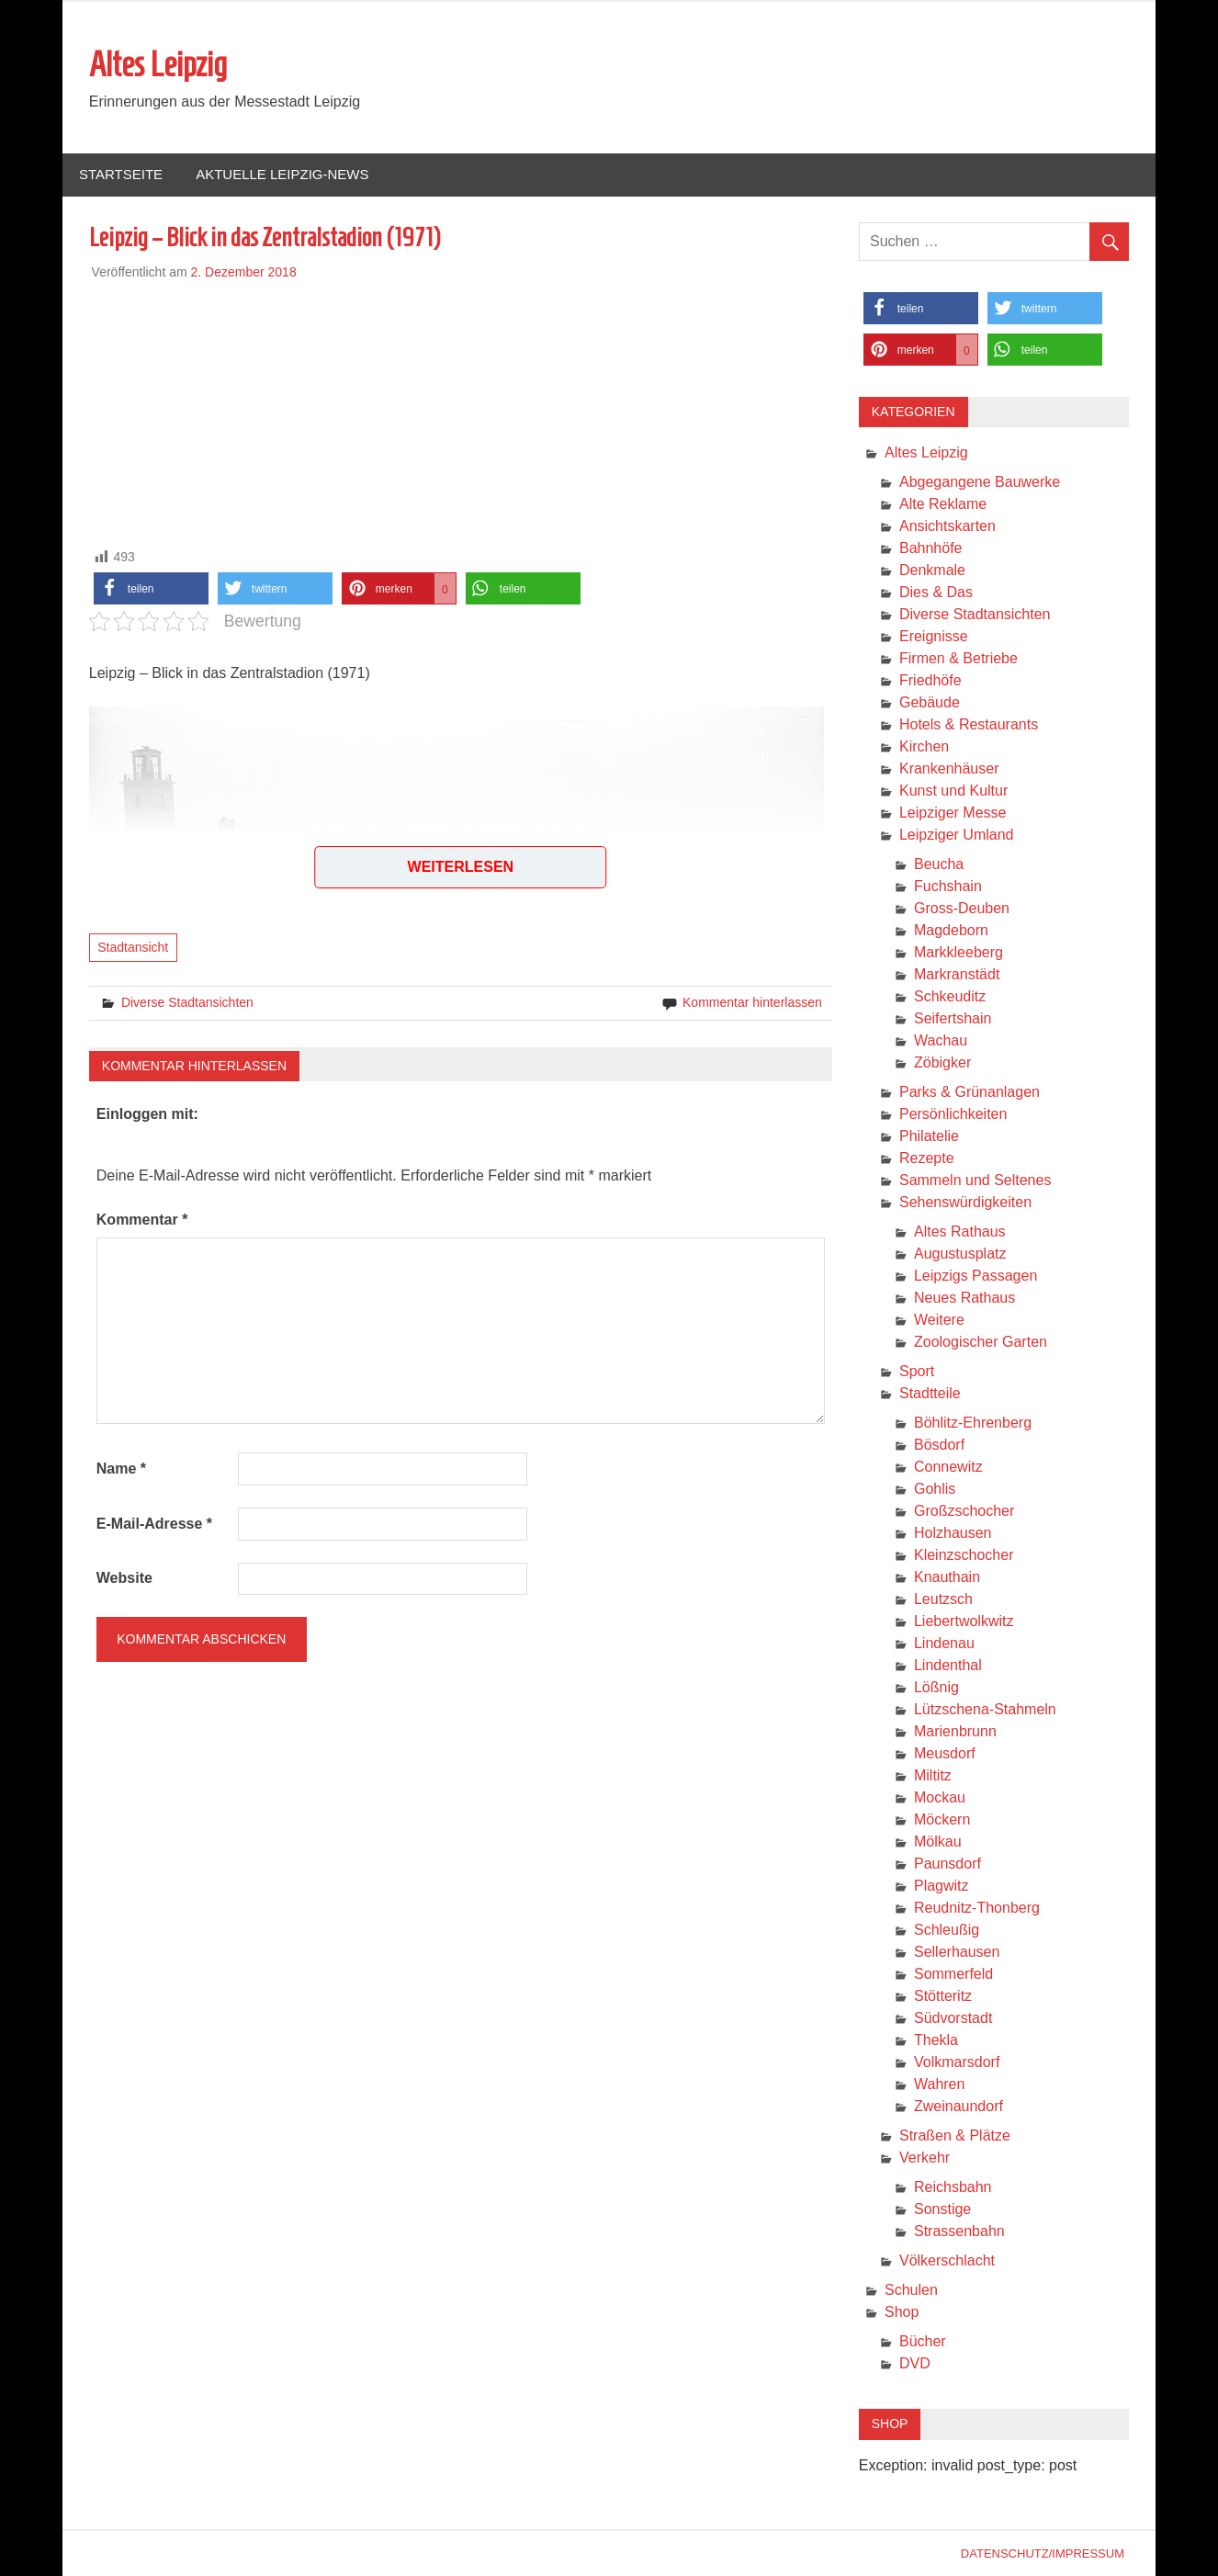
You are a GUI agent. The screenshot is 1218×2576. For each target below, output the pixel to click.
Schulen (911, 2290)
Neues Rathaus (964, 1297)
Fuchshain (948, 886)
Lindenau (944, 1643)
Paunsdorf (947, 1863)
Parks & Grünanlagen (969, 1092)
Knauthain (947, 1577)
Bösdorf (939, 1444)
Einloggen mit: (147, 1114)
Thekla (936, 2040)
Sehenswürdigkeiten (965, 1202)
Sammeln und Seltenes (975, 1180)
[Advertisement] (460, 410)
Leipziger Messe (953, 812)
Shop (902, 2312)
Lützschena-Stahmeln (985, 1709)
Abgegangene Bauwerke (979, 482)
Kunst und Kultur (953, 790)
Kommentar (142, 1219)
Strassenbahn (959, 2231)
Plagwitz (941, 1885)
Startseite (121, 174)
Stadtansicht (132, 947)
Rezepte (926, 1158)
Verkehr (924, 2157)
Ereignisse (933, 636)
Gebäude (929, 702)
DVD (914, 2363)
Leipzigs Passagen (975, 1275)
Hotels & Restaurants (968, 724)
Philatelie (929, 1136)
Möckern (942, 1819)
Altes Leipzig (158, 64)
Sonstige (942, 2209)
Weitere (939, 1320)
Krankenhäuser (949, 768)
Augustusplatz (960, 1253)
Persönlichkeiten (953, 1114)
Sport (916, 1371)
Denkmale (932, 570)
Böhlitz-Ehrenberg (973, 1422)
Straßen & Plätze (954, 2135)
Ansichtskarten (947, 526)
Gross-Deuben (961, 908)
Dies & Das (936, 592)
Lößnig (936, 1687)
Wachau (940, 1040)
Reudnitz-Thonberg (977, 1907)
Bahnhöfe (931, 548)
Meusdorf (945, 1753)
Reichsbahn (953, 2187)
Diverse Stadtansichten (187, 1002)
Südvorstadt (953, 2018)
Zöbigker (942, 1062)
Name (121, 1468)
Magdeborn (951, 930)
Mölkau (938, 1841)
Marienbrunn (955, 1731)
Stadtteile (930, 1393)
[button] (151, 588)
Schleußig (946, 1930)
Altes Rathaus (960, 1231)
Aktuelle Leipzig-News (282, 174)
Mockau (939, 1797)
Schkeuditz (950, 996)
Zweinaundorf (958, 2106)
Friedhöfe (930, 680)
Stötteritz (943, 1996)
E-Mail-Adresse (154, 1523)
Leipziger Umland (956, 834)
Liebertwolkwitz (963, 1621)
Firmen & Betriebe (958, 658)
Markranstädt (956, 974)
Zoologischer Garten (980, 1342)
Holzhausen (953, 1533)
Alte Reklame (943, 504)
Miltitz (933, 1775)
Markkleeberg (958, 952)
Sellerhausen (956, 1952)
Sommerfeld (953, 1974)
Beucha (939, 864)
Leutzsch (943, 1599)
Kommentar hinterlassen (752, 1002)
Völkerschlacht (947, 2260)
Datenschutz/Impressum (1042, 2553)
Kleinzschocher (964, 1555)
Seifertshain (953, 1018)
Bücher (922, 2341)
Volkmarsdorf (956, 2062)
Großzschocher (964, 1511)
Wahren (939, 2084)
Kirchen (924, 746)
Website (124, 1578)
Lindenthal (948, 1665)
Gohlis (934, 1489)
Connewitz (948, 1466)
